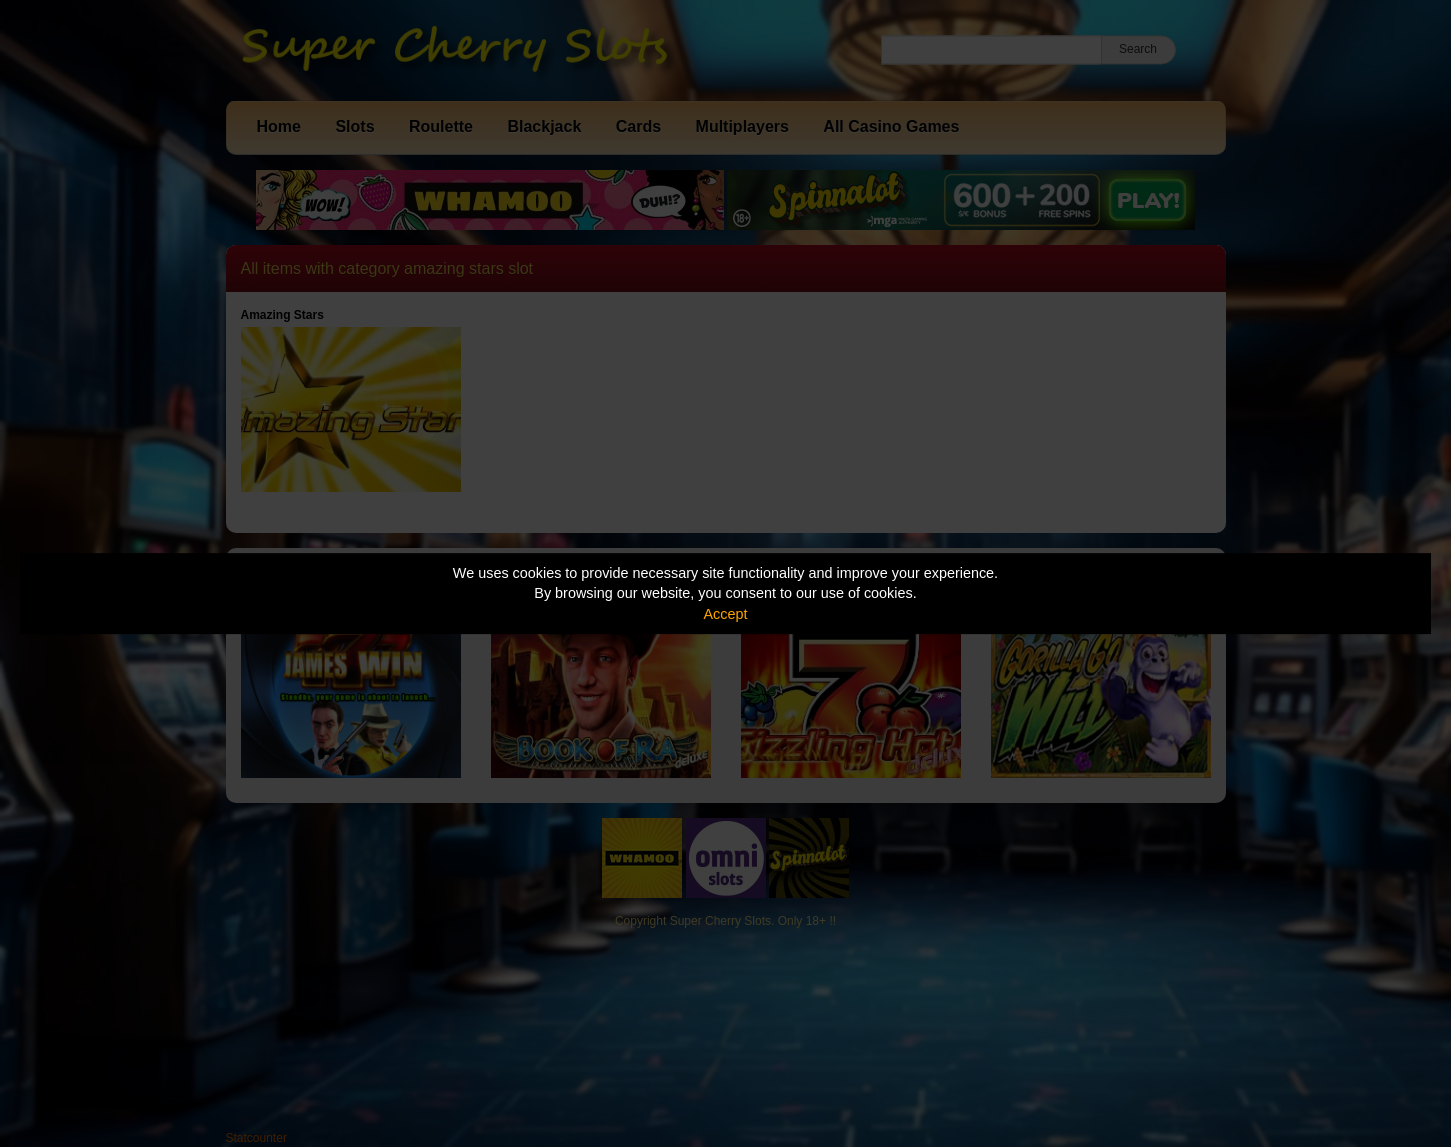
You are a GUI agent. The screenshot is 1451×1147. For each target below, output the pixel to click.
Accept (726, 614)
